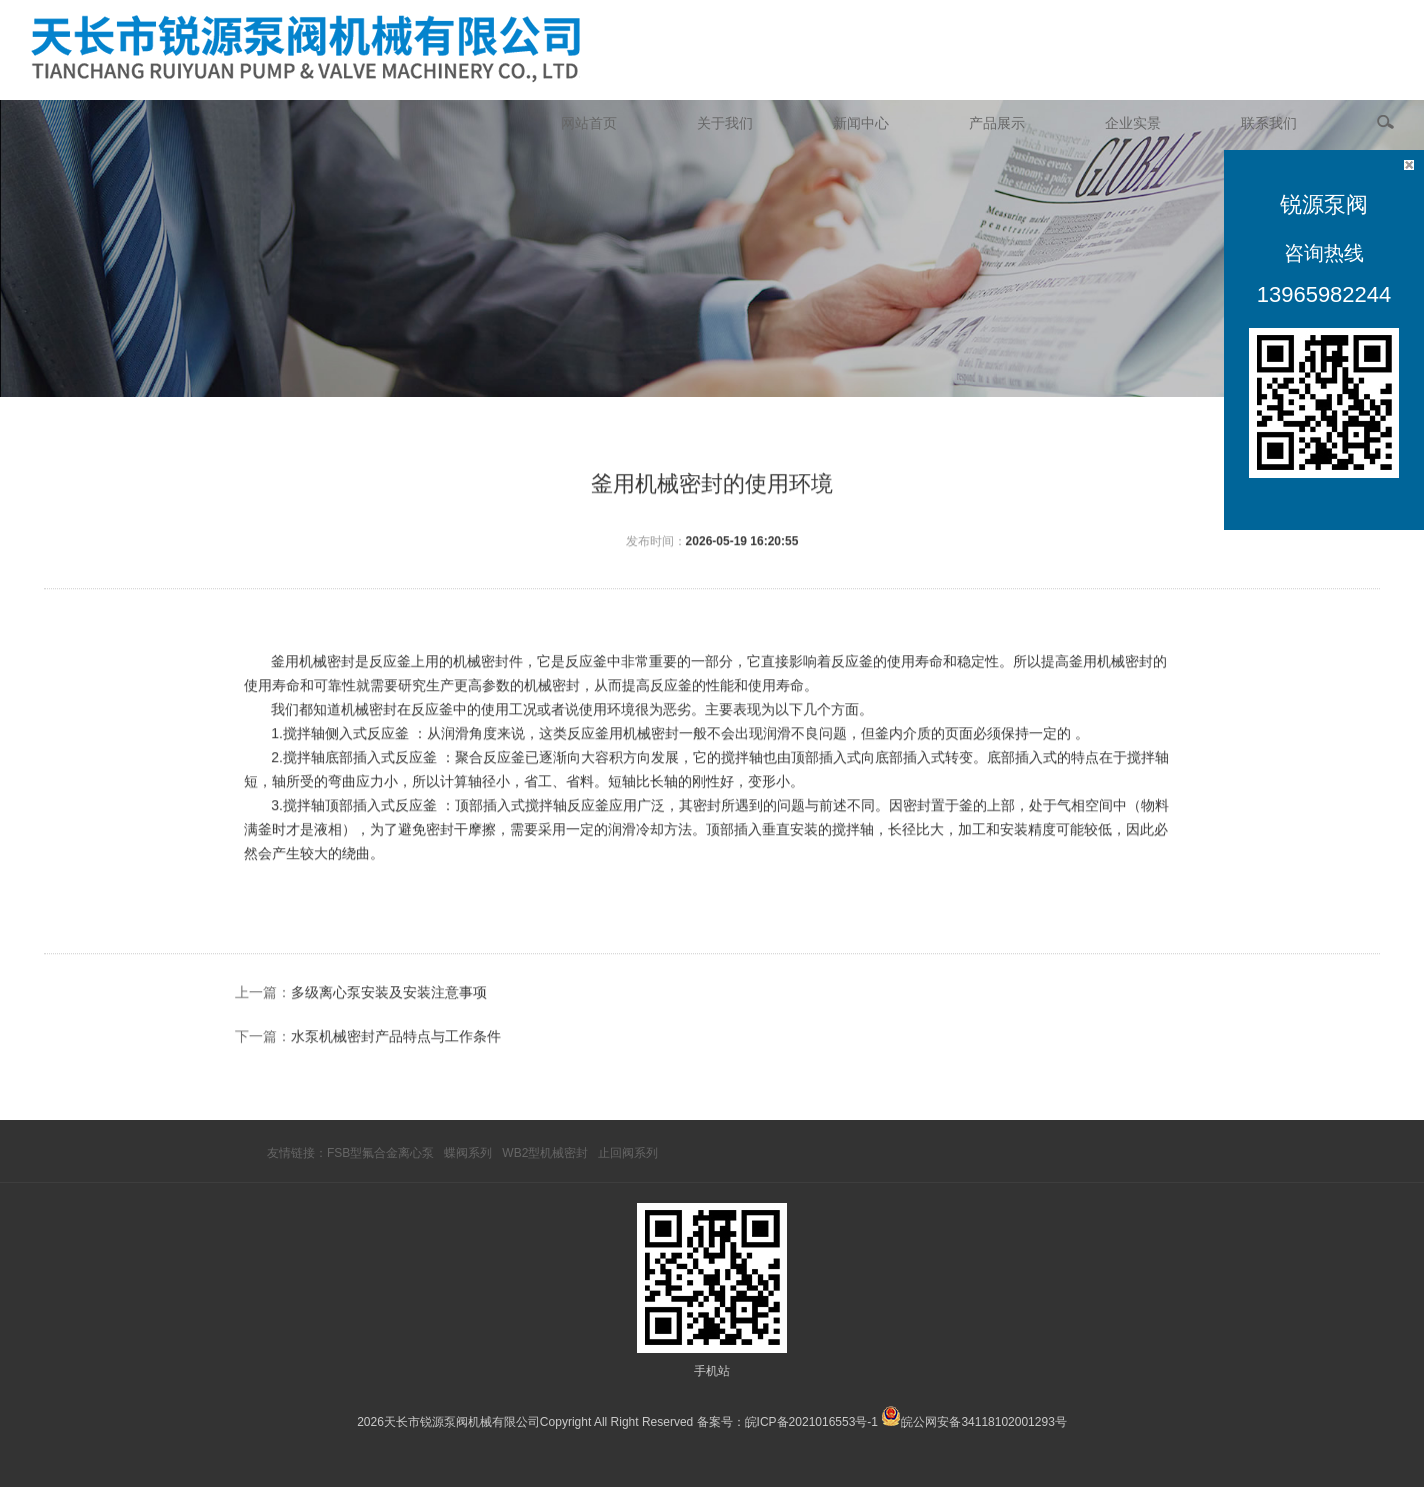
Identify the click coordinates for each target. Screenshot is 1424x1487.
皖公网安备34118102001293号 (983, 1422)
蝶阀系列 (468, 1153)
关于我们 (725, 123)
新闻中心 (861, 123)
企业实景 (1133, 123)
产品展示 (997, 123)
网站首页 (589, 123)
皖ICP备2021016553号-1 (811, 1422)
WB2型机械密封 (545, 1153)
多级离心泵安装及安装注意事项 (389, 1060)
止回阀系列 (628, 1153)
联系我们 (1269, 123)
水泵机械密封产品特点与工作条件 (396, 1104)
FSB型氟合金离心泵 (380, 1153)
